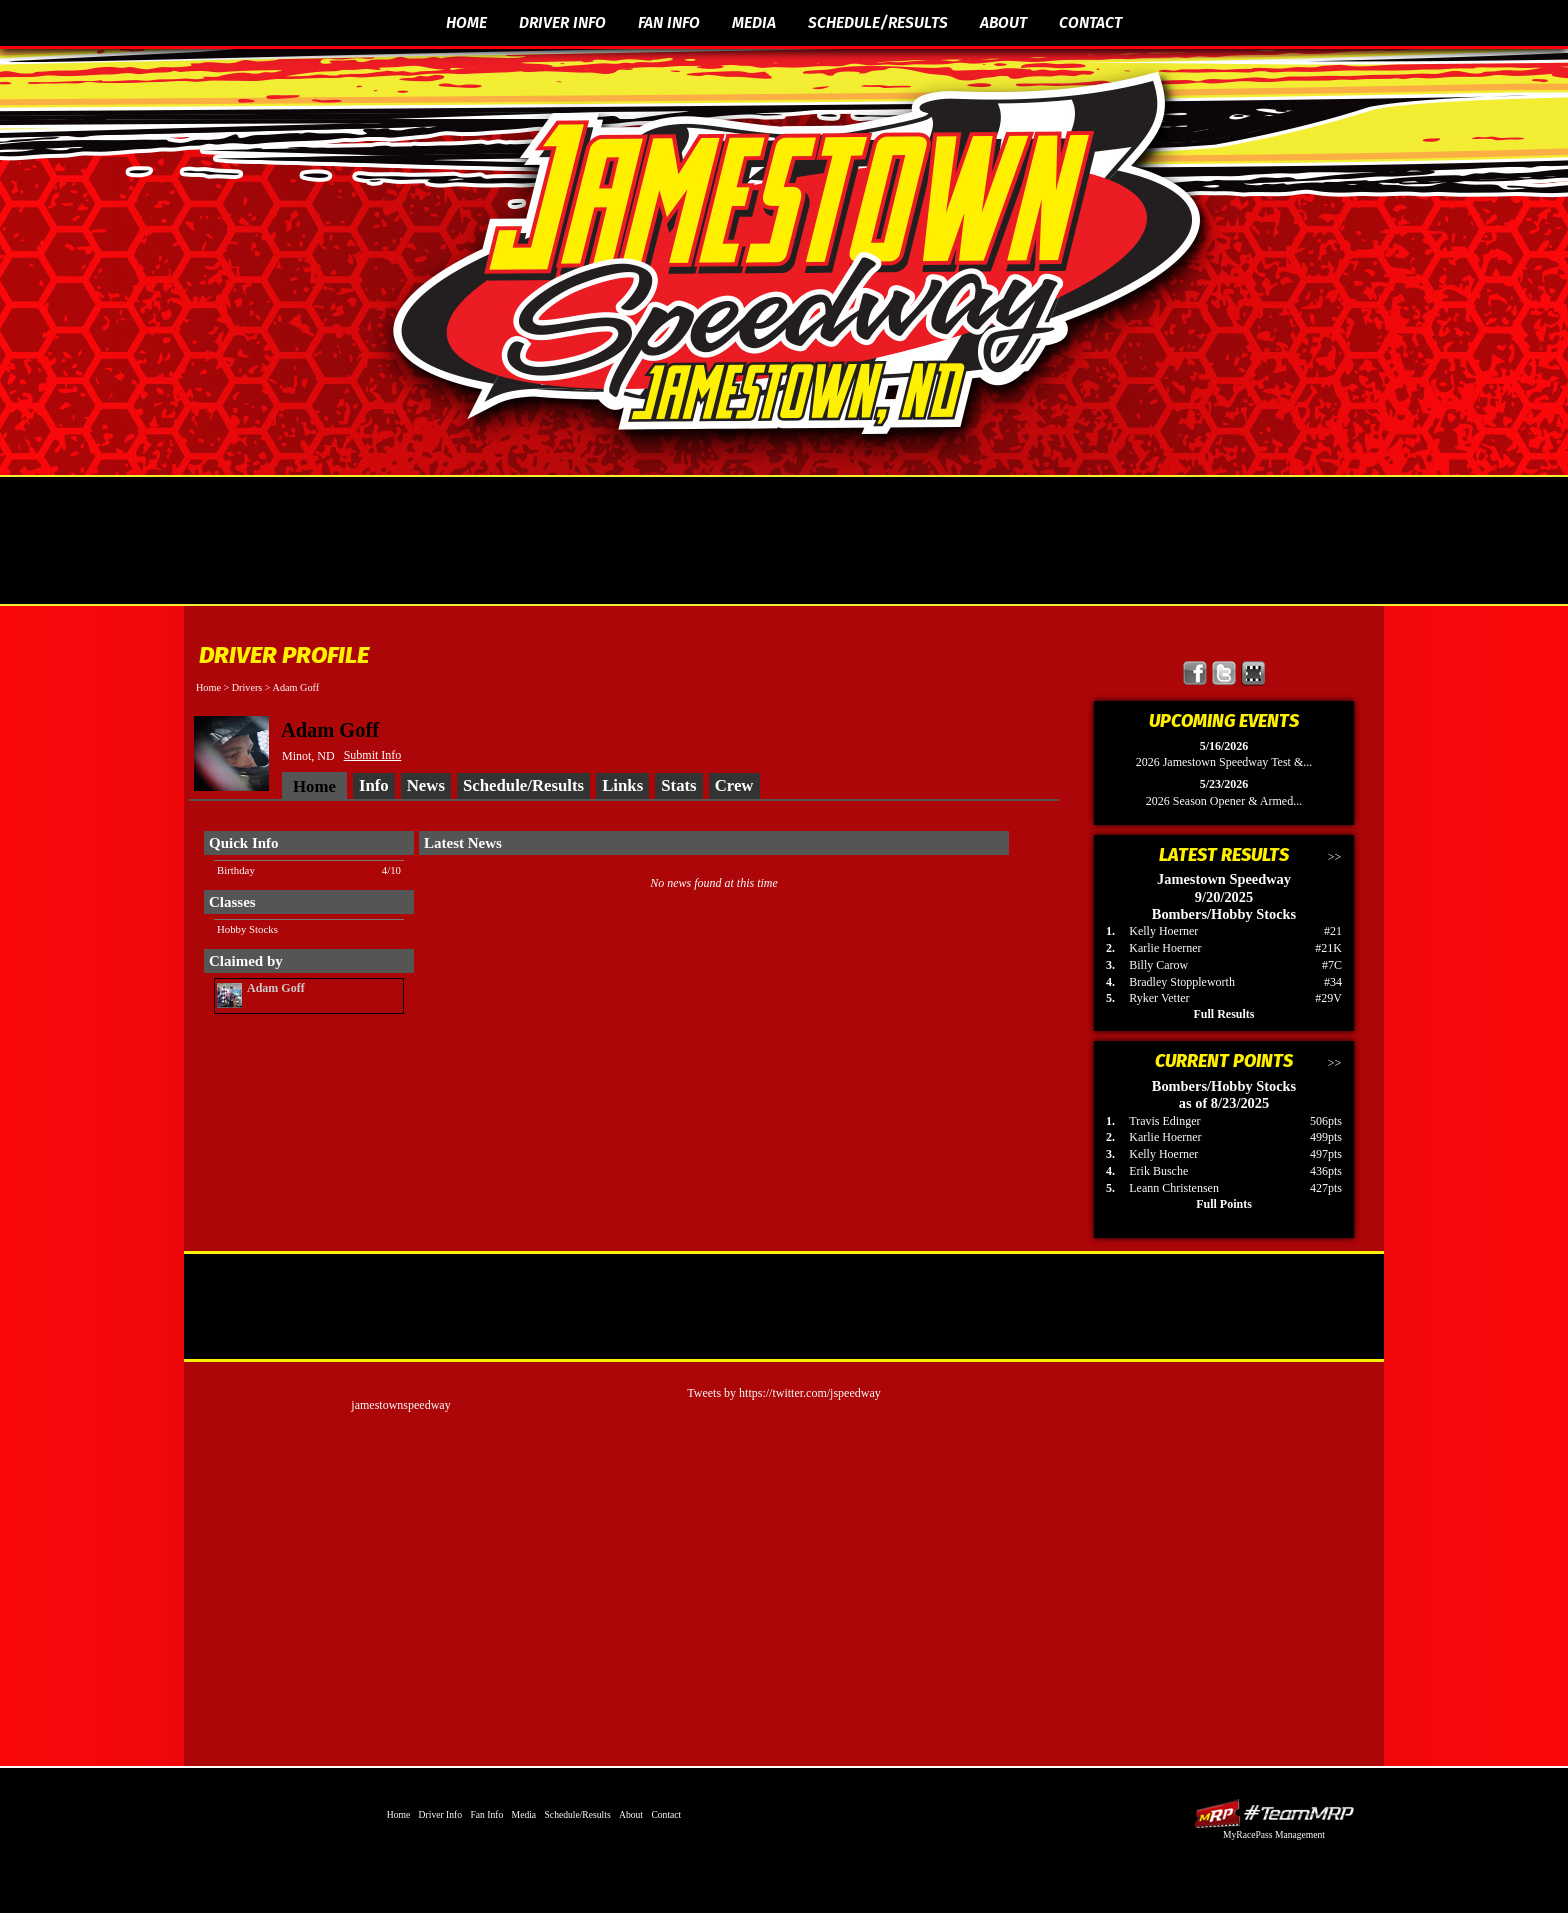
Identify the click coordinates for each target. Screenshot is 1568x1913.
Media (754, 22)
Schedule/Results (878, 22)
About (1003, 22)
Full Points (1224, 1204)
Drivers (247, 687)
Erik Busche (1158, 1171)
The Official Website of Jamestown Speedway (796, 255)
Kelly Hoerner (1163, 931)
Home (466, 22)
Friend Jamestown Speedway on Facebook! (1195, 673)
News (426, 785)
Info (374, 785)
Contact (1090, 22)
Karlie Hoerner (1165, 948)
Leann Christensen (1174, 1188)
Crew (734, 785)
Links (622, 785)
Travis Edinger (1164, 1121)
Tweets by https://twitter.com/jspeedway (783, 1393)
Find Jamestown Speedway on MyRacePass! (1253, 673)
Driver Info (562, 22)
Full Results (1223, 1014)
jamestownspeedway (400, 1405)
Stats (678, 785)
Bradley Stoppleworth (1182, 982)
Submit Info (373, 755)
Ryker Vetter (1159, 998)
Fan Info (669, 22)
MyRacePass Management (1274, 1834)
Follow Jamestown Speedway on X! (1224, 673)
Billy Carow (1158, 965)
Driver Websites (1274, 1813)
